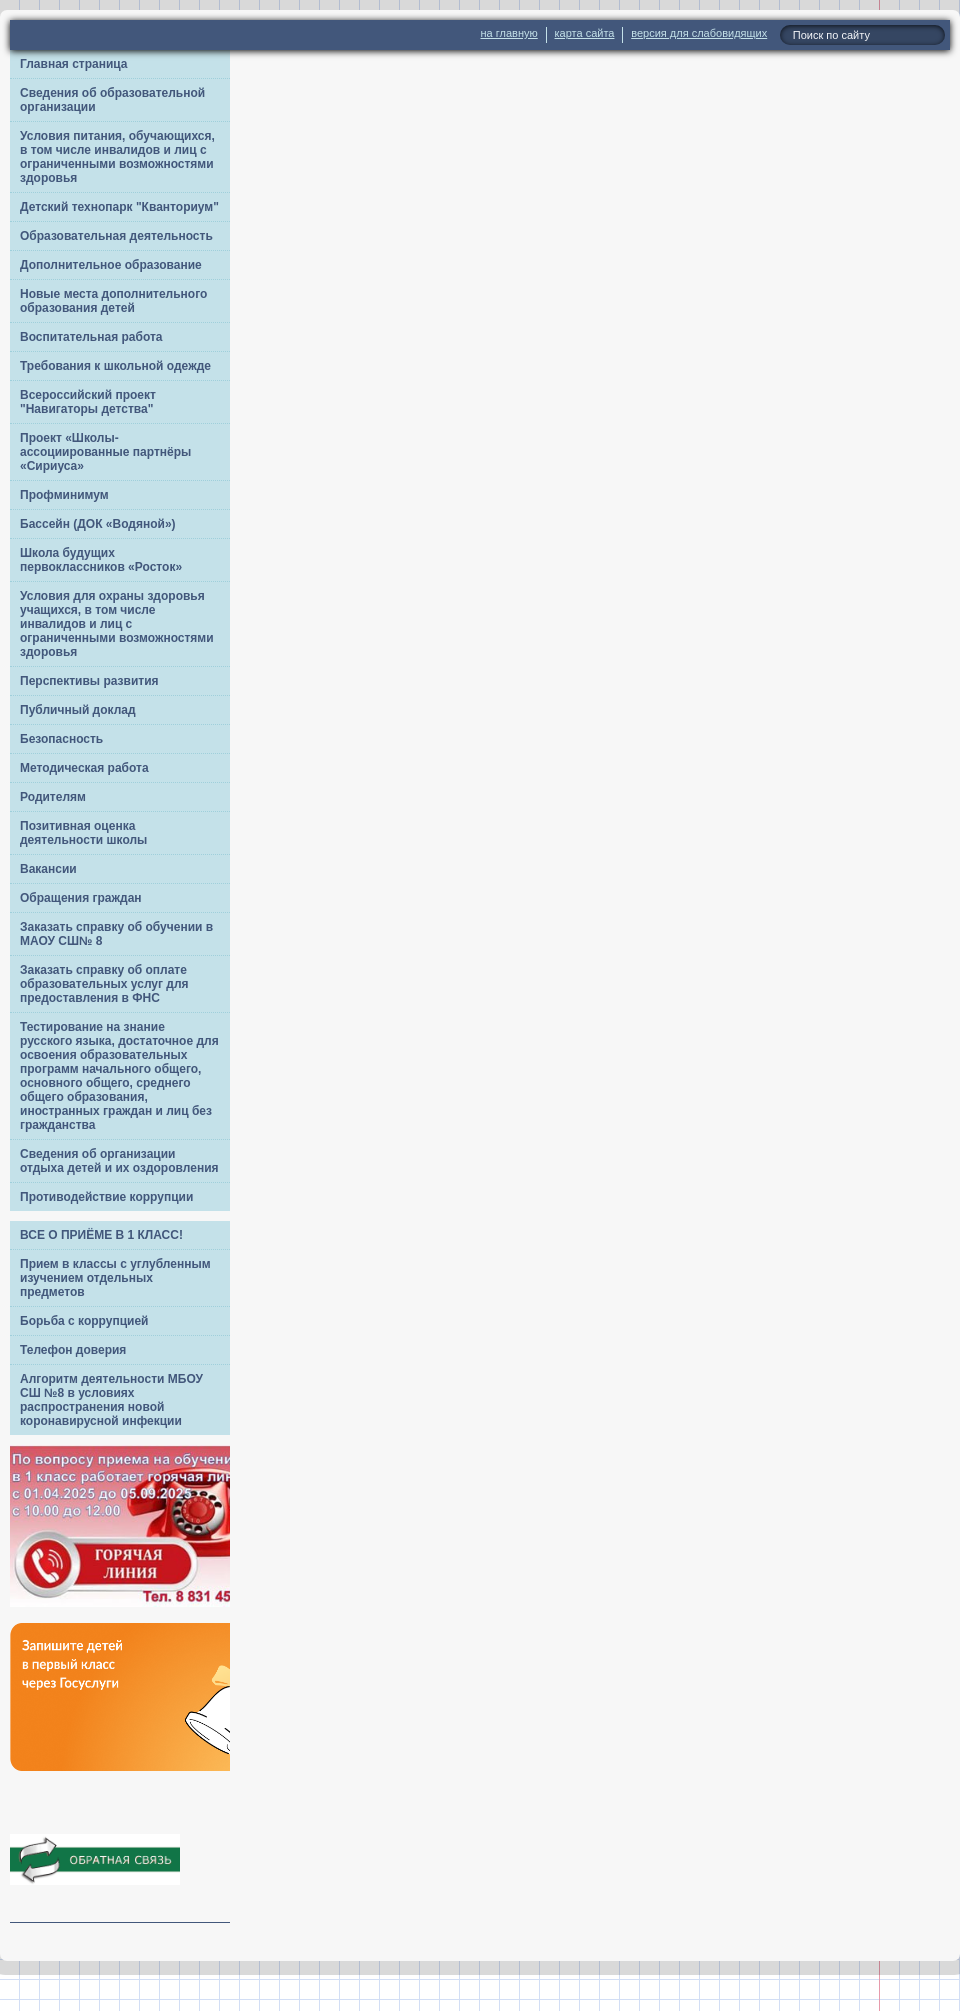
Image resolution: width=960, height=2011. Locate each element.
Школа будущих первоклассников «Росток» (101, 560)
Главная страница (74, 64)
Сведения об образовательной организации (112, 100)
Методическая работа (84, 768)
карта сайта (585, 33)
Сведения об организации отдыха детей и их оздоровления (119, 1161)
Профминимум (64, 495)
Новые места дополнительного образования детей (113, 301)
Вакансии (48, 869)
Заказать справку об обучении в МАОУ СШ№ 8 (116, 934)
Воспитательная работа (91, 337)
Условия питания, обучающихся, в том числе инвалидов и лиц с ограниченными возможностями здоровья (117, 157)
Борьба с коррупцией (84, 1321)
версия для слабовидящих (699, 33)
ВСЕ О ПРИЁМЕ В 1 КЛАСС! (101, 1235)
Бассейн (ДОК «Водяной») (98, 524)
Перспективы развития (89, 681)
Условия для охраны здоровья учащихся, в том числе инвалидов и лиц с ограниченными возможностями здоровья (117, 624)
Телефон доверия (73, 1350)
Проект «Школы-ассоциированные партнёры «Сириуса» (105, 452)
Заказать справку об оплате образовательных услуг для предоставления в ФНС (104, 984)
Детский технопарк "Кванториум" (119, 207)
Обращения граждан (81, 898)
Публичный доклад (78, 710)
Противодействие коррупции (106, 1197)
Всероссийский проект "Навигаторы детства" (88, 402)
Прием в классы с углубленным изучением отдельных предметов (115, 1278)
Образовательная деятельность (116, 236)
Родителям (53, 797)
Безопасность (61, 739)
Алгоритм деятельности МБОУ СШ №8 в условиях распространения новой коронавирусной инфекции (111, 1400)
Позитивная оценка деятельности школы (83, 833)
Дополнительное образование (111, 265)
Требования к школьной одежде (115, 366)
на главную (509, 33)
